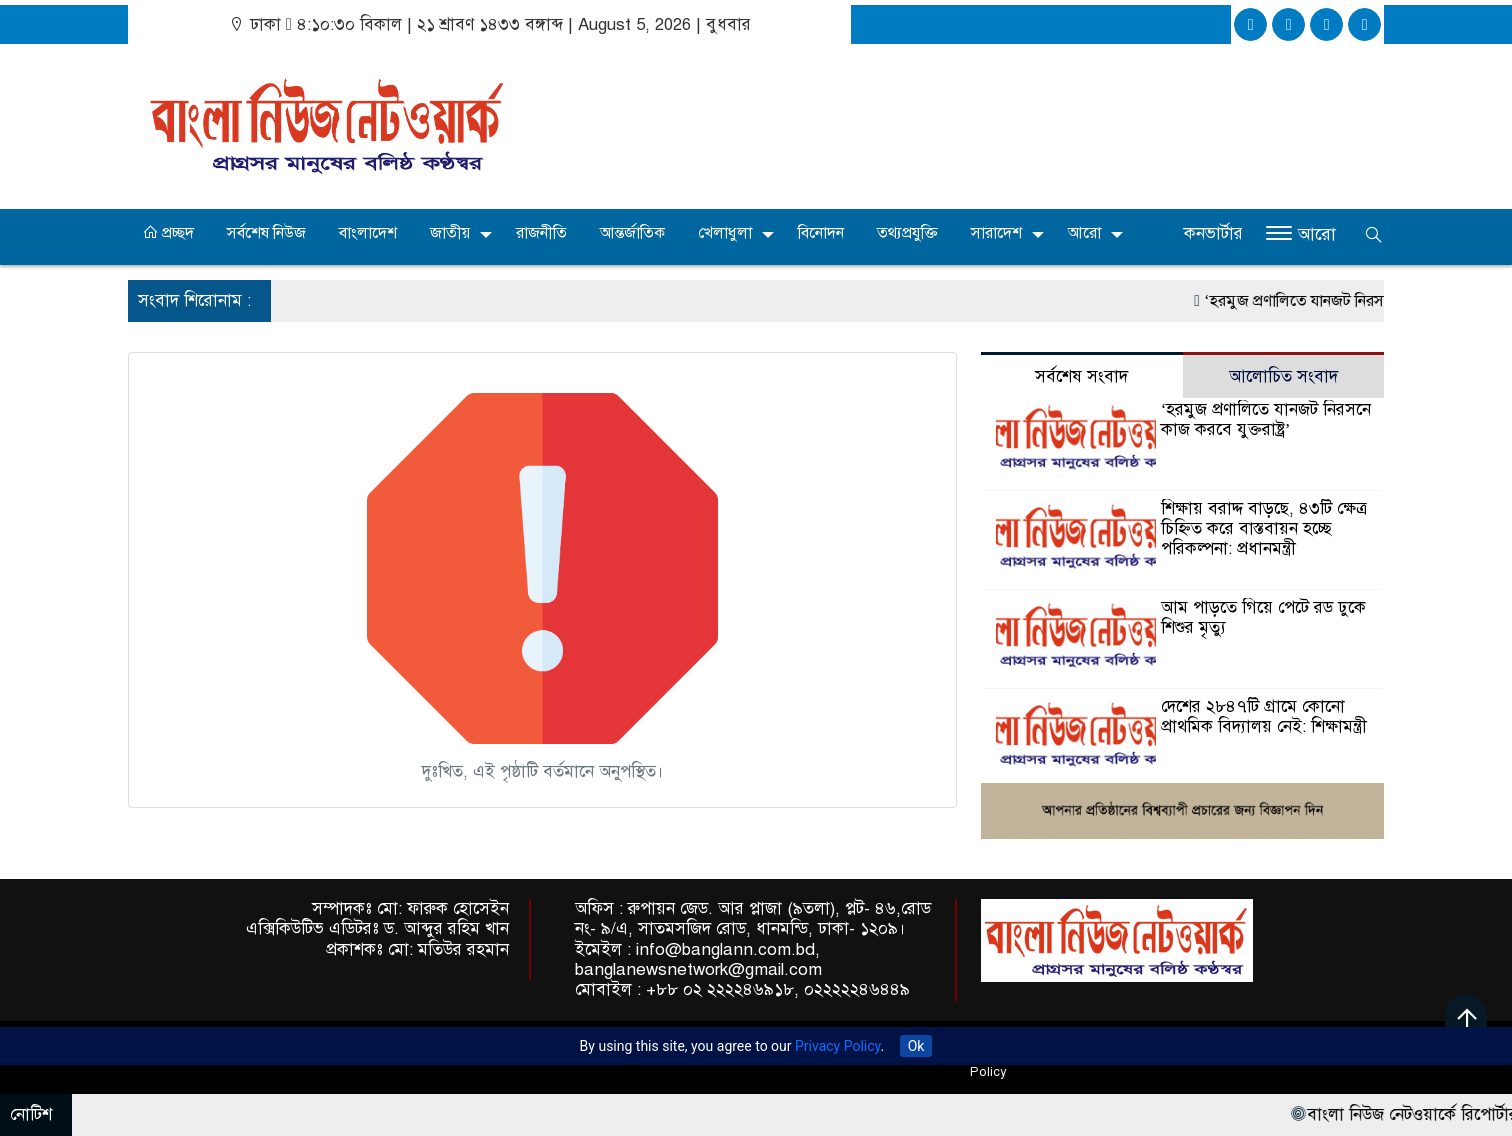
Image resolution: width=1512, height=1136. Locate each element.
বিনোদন (821, 233)
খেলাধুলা (725, 233)
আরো (1084, 233)
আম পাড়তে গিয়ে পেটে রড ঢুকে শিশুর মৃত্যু (1263, 617)
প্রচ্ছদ (168, 233)
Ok (916, 1046)
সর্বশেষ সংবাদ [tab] (1081, 376)
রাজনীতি (541, 233)
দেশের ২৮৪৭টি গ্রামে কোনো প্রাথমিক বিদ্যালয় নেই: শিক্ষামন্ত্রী (1264, 716)
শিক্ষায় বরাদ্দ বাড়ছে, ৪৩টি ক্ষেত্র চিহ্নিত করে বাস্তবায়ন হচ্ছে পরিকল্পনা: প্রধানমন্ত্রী (1264, 528)
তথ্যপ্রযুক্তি (907, 233)
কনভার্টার (1213, 233)
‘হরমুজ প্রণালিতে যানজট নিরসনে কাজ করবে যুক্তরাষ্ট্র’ (1266, 419)
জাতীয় (450, 233)
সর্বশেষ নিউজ (266, 233)
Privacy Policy (837, 1046)
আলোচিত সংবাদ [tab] (1283, 376)
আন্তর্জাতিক (632, 233)
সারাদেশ (996, 233)
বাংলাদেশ (368, 233)
